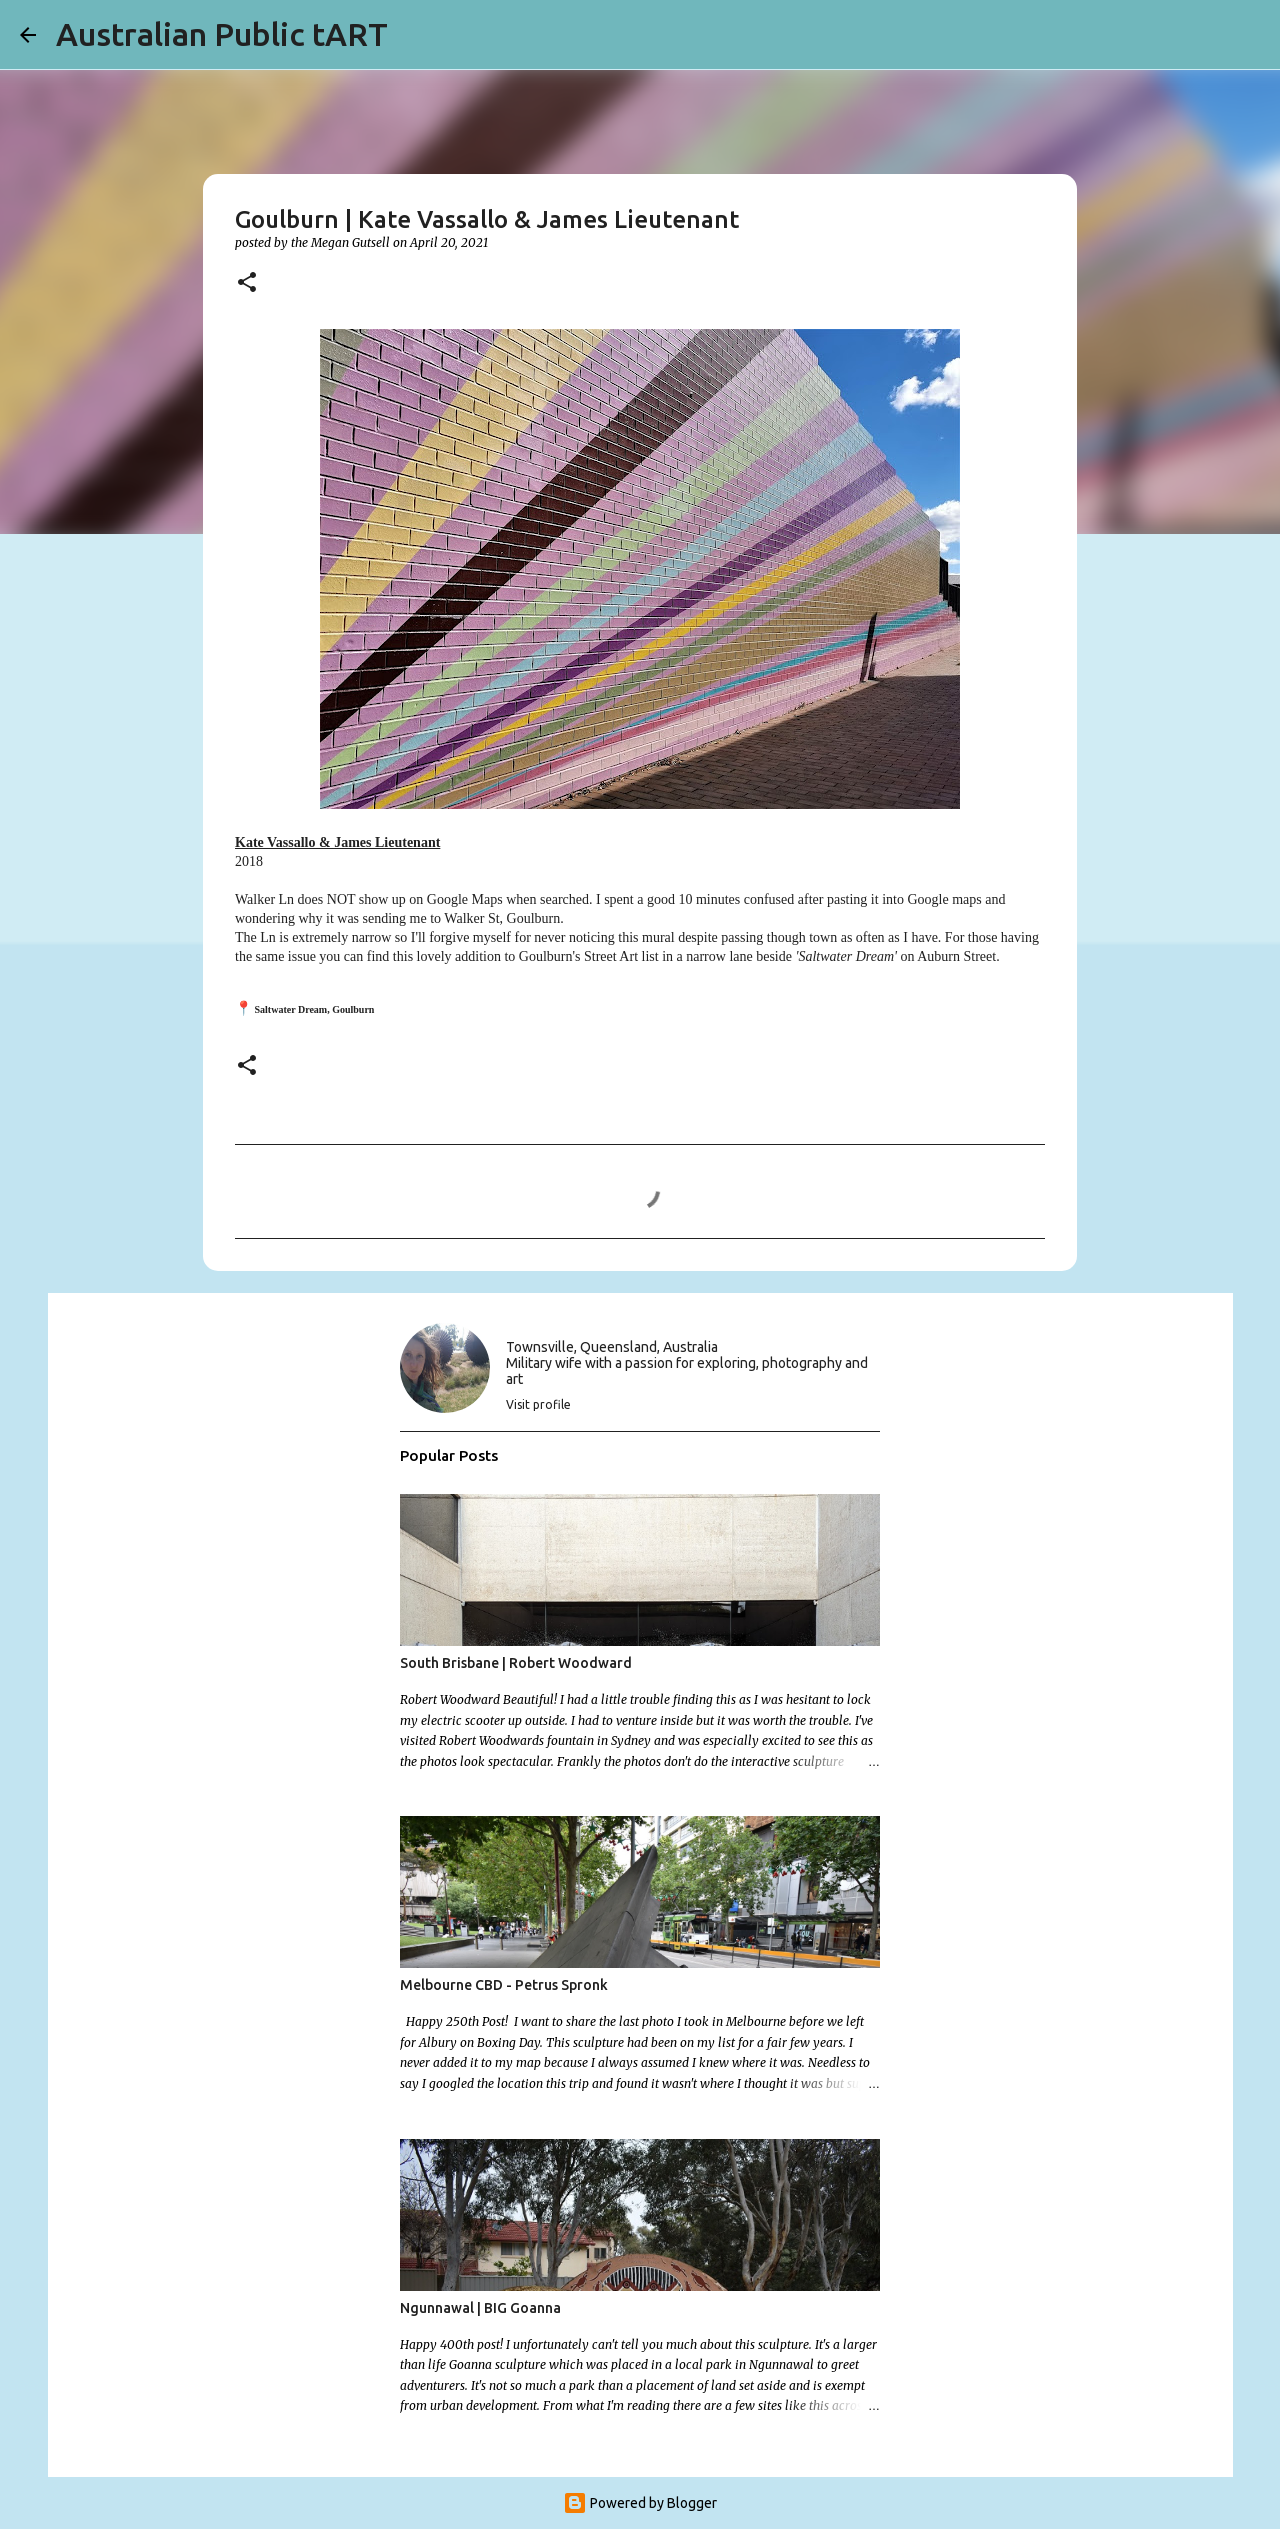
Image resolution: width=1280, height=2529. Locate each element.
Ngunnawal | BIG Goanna (480, 2308)
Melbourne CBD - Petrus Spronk (504, 1985)
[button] (247, 283)
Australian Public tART (222, 34)
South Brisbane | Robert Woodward (516, 1663)
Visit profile (538, 1404)
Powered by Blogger (640, 2503)
